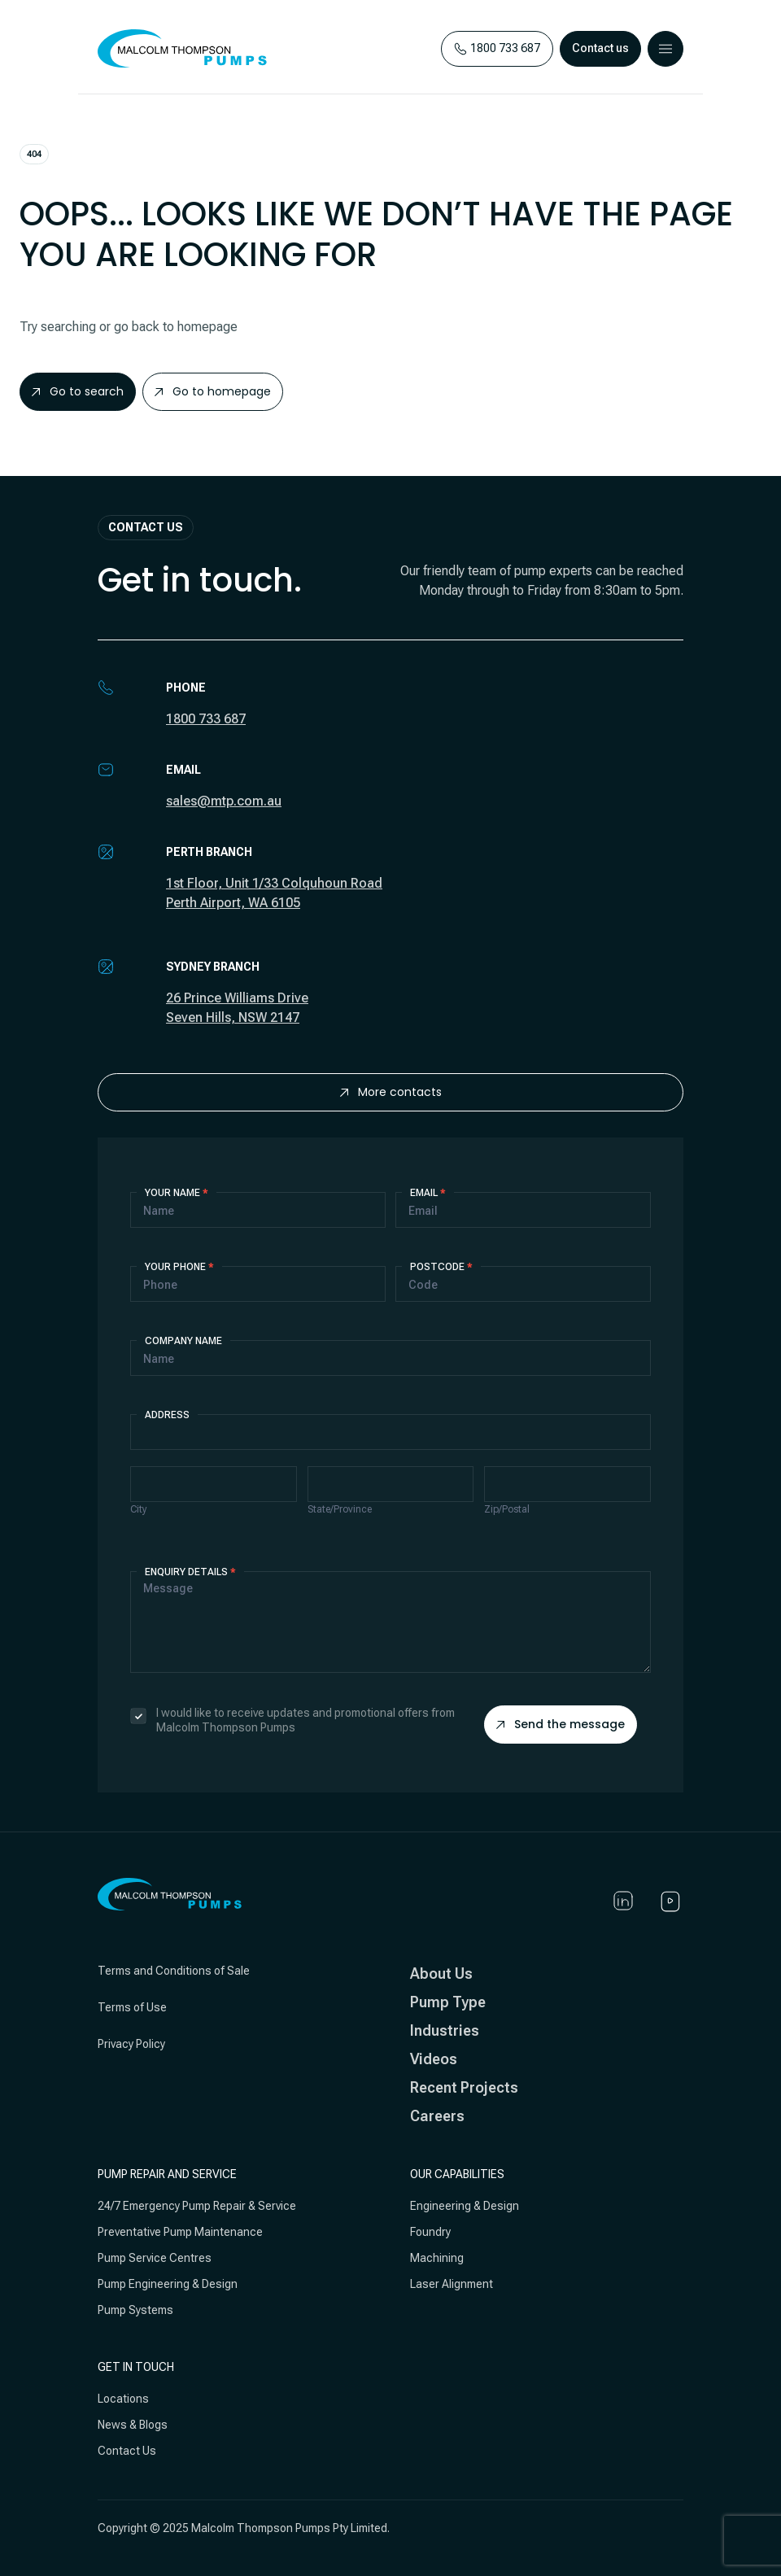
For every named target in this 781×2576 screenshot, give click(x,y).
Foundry (430, 2231)
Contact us (600, 48)
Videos (433, 2058)
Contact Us (127, 2450)
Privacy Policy (131, 2043)
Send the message (560, 1724)
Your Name (176, 1192)
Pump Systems (135, 2309)
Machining (437, 2257)
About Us (441, 1973)
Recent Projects (464, 2087)
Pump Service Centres (155, 2257)
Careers (437, 2115)
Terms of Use (132, 2007)
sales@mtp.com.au (223, 801)
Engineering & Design (464, 2205)
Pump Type (448, 2002)
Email (428, 1192)
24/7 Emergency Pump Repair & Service (197, 2205)
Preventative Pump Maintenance (180, 2231)
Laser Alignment (451, 2283)
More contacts (391, 1092)
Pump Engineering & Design (168, 2283)
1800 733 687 (206, 719)
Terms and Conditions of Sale (174, 1970)
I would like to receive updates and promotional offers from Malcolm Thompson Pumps (292, 1720)
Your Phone (179, 1267)
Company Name (183, 1341)
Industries (444, 2030)
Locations (123, 2398)
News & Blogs (133, 2424)
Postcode (441, 1267)
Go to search (78, 391)
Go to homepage (213, 391)
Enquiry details (190, 1572)
